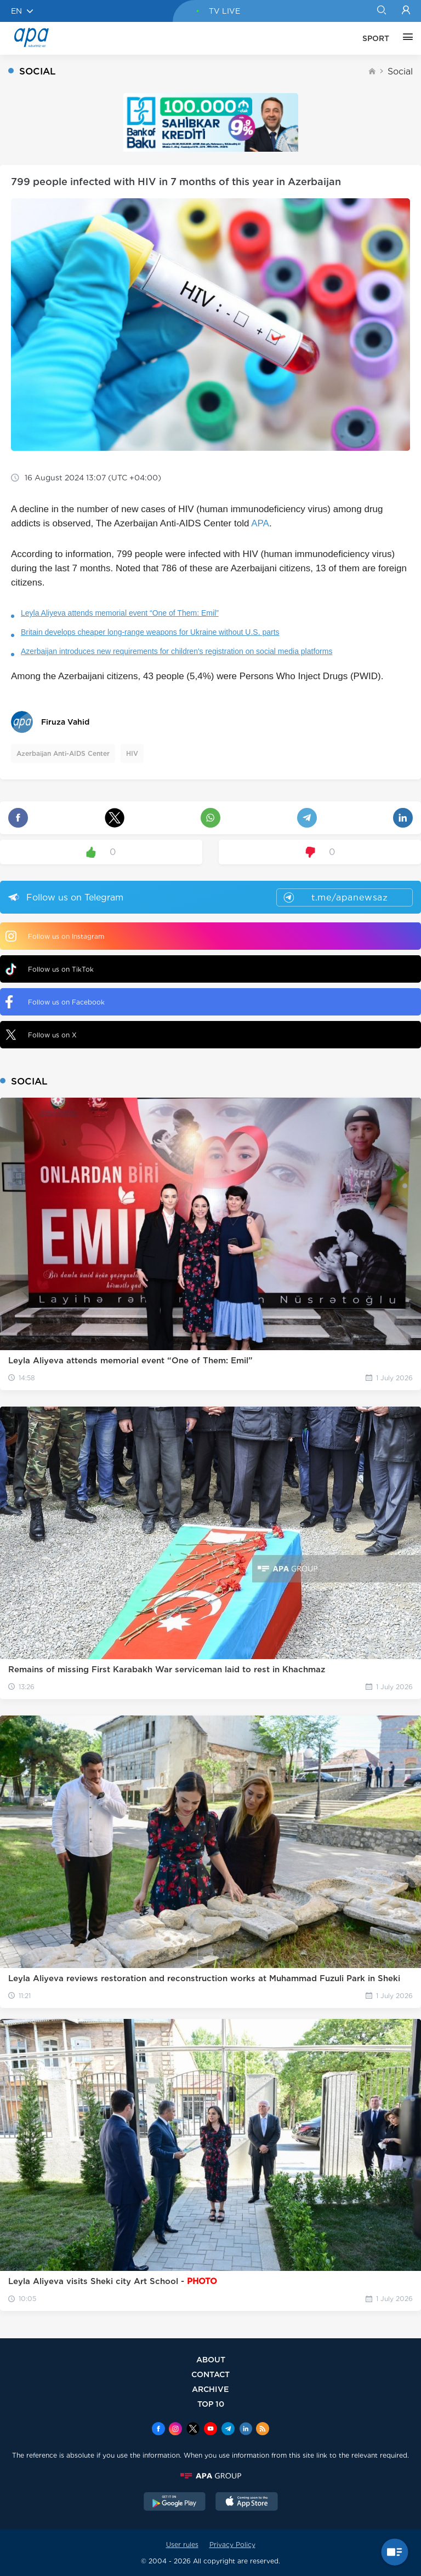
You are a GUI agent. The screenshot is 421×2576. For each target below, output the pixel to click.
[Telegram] (228, 2429)
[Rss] (262, 2429)
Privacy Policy (232, 2544)
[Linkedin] (245, 2429)
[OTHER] (405, 38)
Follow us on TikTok (49, 969)
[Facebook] (158, 2429)
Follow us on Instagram (54, 936)
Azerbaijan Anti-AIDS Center (63, 753)
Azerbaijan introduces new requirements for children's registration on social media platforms (176, 651)
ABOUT (210, 2359)
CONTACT (210, 2374)
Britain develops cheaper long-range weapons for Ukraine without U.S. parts (150, 632)
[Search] (381, 11)
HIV (132, 753)
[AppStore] (246, 2502)
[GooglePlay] (175, 2502)
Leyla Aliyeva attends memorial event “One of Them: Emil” (120, 613)
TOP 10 (210, 2403)
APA (260, 523)
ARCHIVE (210, 2389)
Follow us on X (41, 1034)
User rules (182, 2544)
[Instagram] (175, 2429)
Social (400, 71)
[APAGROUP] (210, 2476)
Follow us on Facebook (55, 1001)
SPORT (375, 38)
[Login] (406, 10)
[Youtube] (210, 2429)
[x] (193, 2429)
